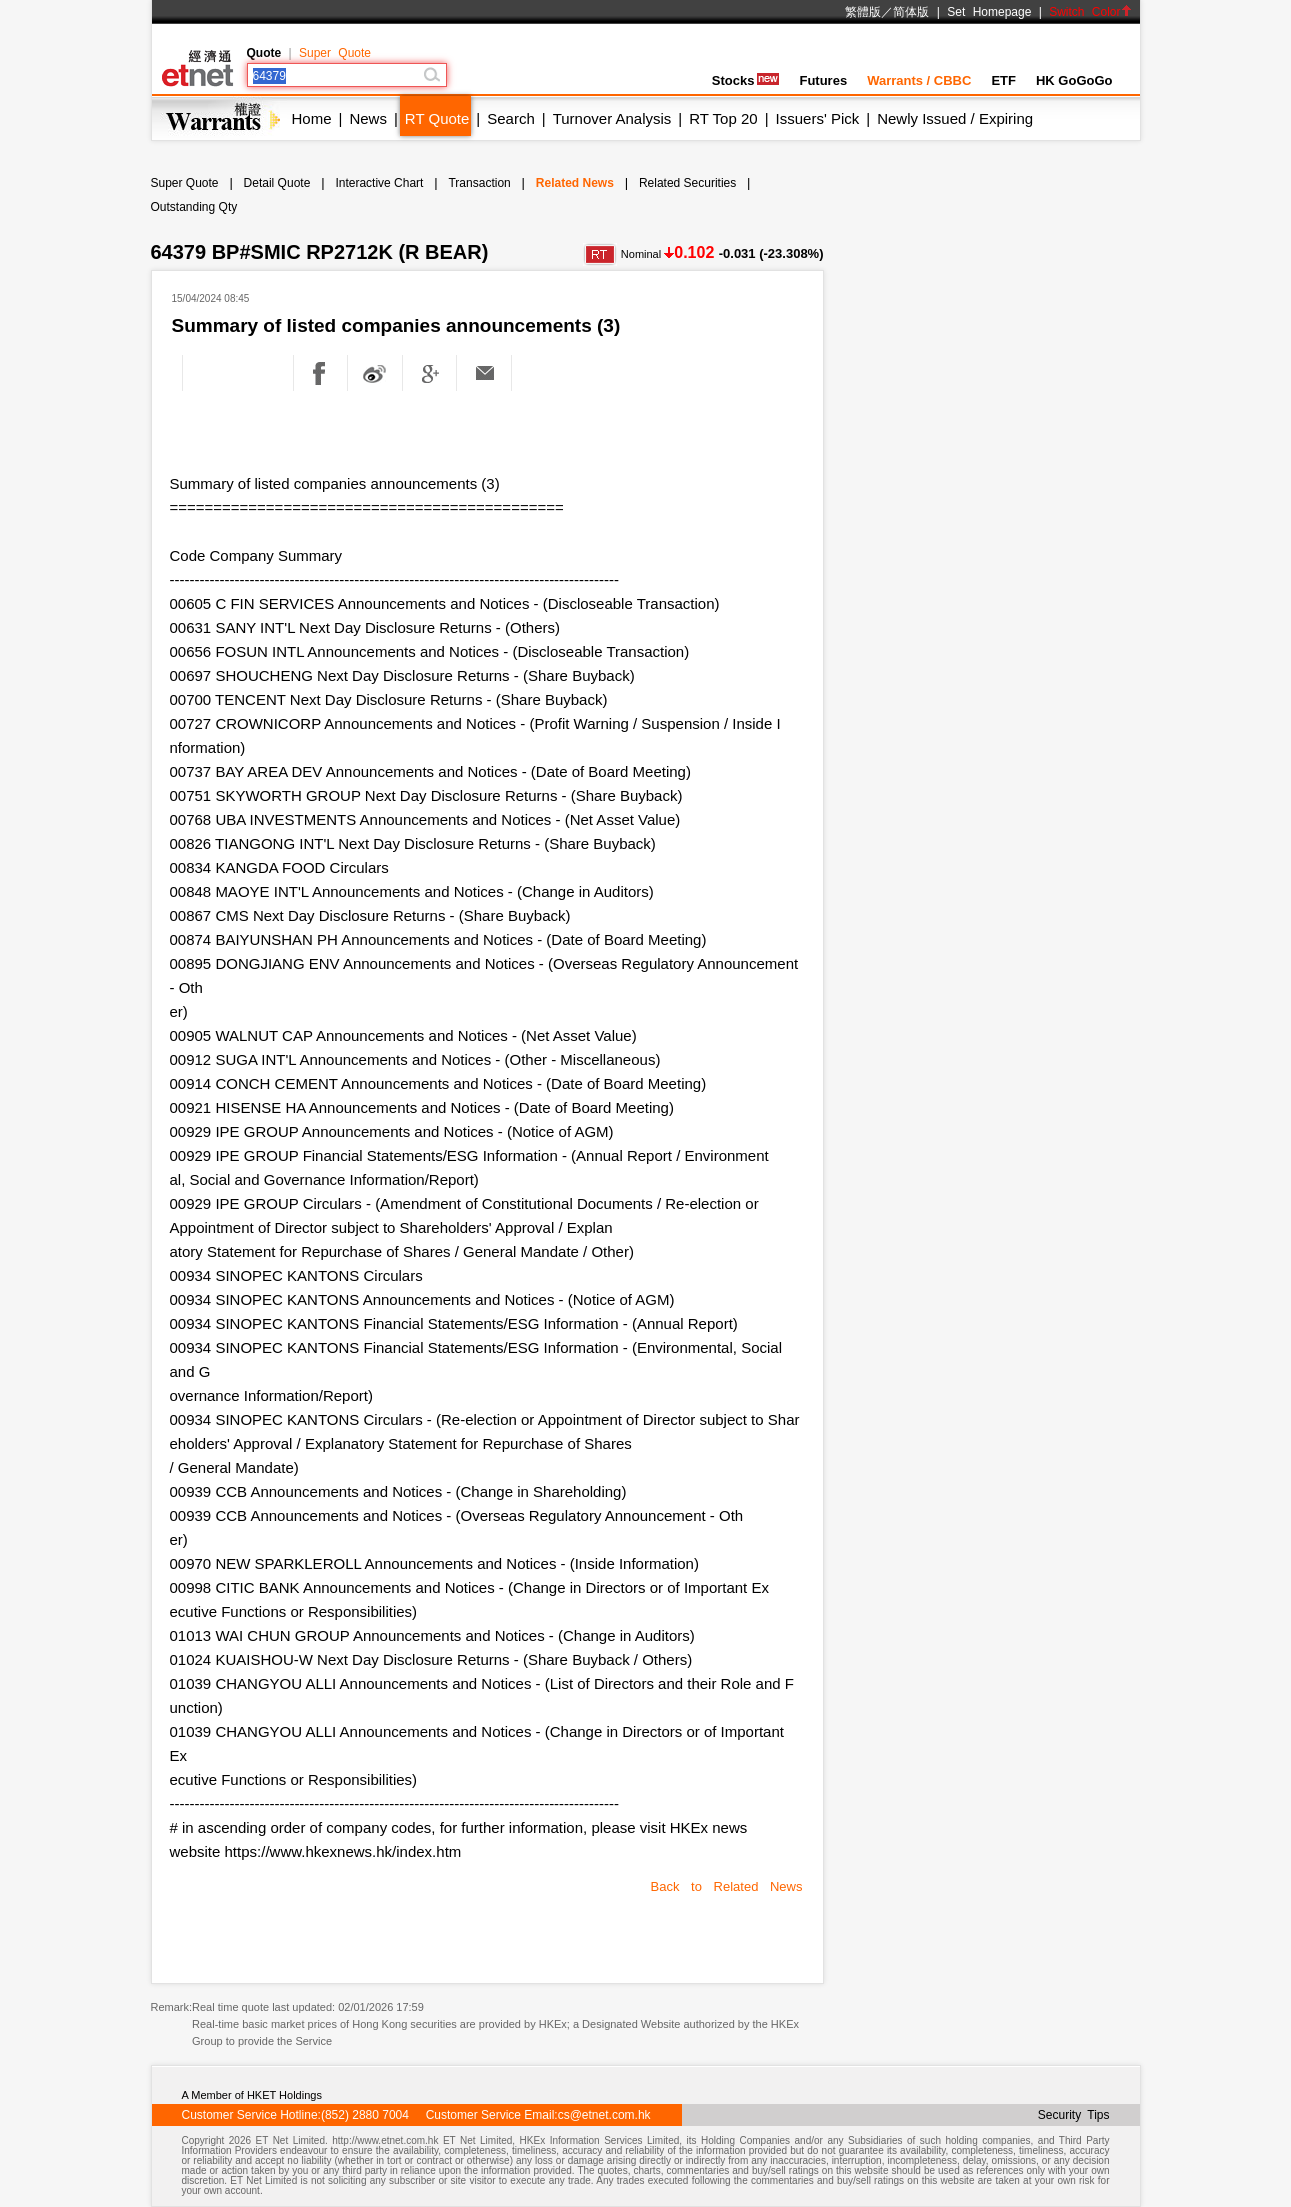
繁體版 (863, 12)
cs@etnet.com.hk (604, 2115)
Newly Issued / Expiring (955, 118)
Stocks (746, 80)
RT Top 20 (723, 118)
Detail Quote (277, 183)
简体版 (911, 12)
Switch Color (1090, 12)
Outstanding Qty (194, 207)
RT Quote (437, 118)
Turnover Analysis (612, 118)
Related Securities (687, 183)
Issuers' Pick (818, 118)
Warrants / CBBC (919, 80)
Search (511, 118)
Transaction (479, 183)
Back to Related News (727, 1886)
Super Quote (335, 53)
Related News (575, 183)
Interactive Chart (379, 183)
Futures (823, 80)
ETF (1003, 80)
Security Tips (1074, 2115)
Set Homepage (989, 12)
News (368, 118)
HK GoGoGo (1074, 80)
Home (312, 118)
